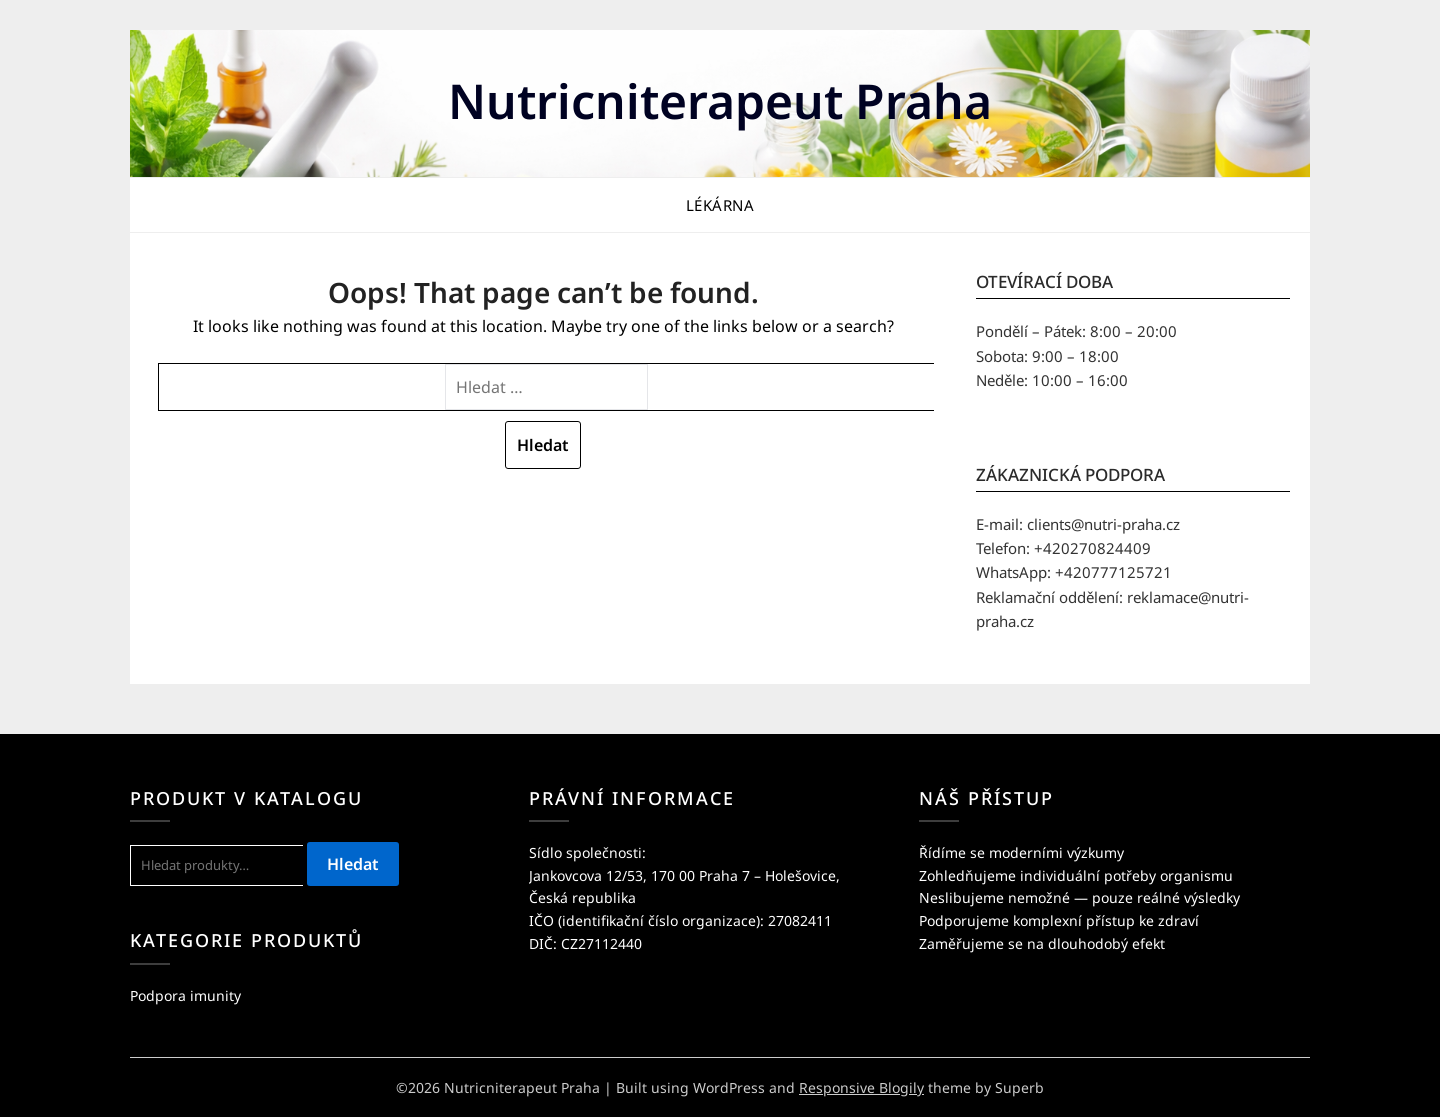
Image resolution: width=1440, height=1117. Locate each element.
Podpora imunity (185, 995)
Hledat (353, 864)
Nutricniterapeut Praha (720, 100)
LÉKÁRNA (720, 205)
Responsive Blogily (861, 1087)
